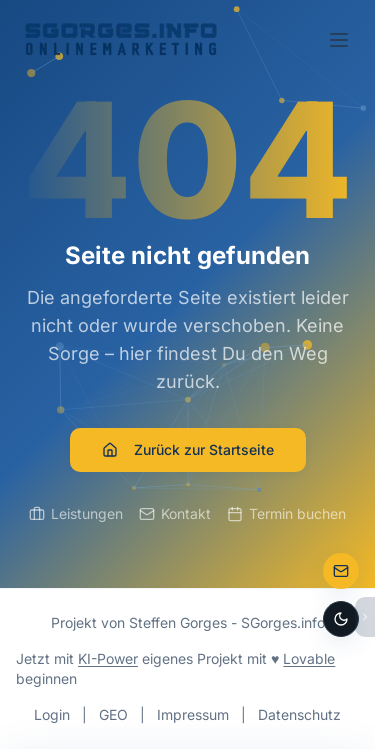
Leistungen (76, 513)
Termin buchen (286, 513)
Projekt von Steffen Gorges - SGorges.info (188, 622)
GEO (113, 714)
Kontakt (175, 513)
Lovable (309, 658)
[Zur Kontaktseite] (341, 571)
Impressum (193, 714)
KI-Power (108, 658)
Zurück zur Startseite (188, 449)
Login (52, 714)
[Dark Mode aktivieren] (341, 619)
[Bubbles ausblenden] (365, 617)
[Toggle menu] (339, 40)
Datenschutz (299, 714)
